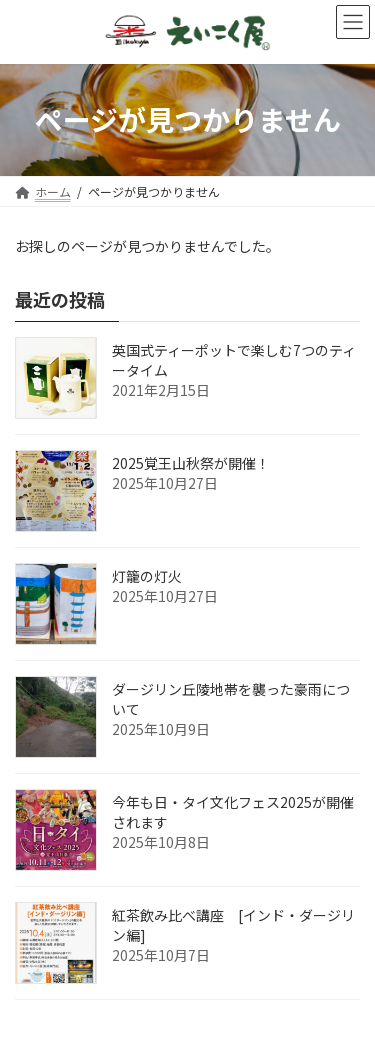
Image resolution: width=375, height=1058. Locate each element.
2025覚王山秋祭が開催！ (191, 463)
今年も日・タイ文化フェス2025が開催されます (233, 812)
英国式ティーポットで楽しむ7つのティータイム (234, 360)
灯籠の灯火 (147, 576)
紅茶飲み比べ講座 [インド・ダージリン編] (233, 925)
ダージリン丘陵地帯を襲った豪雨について (231, 699)
